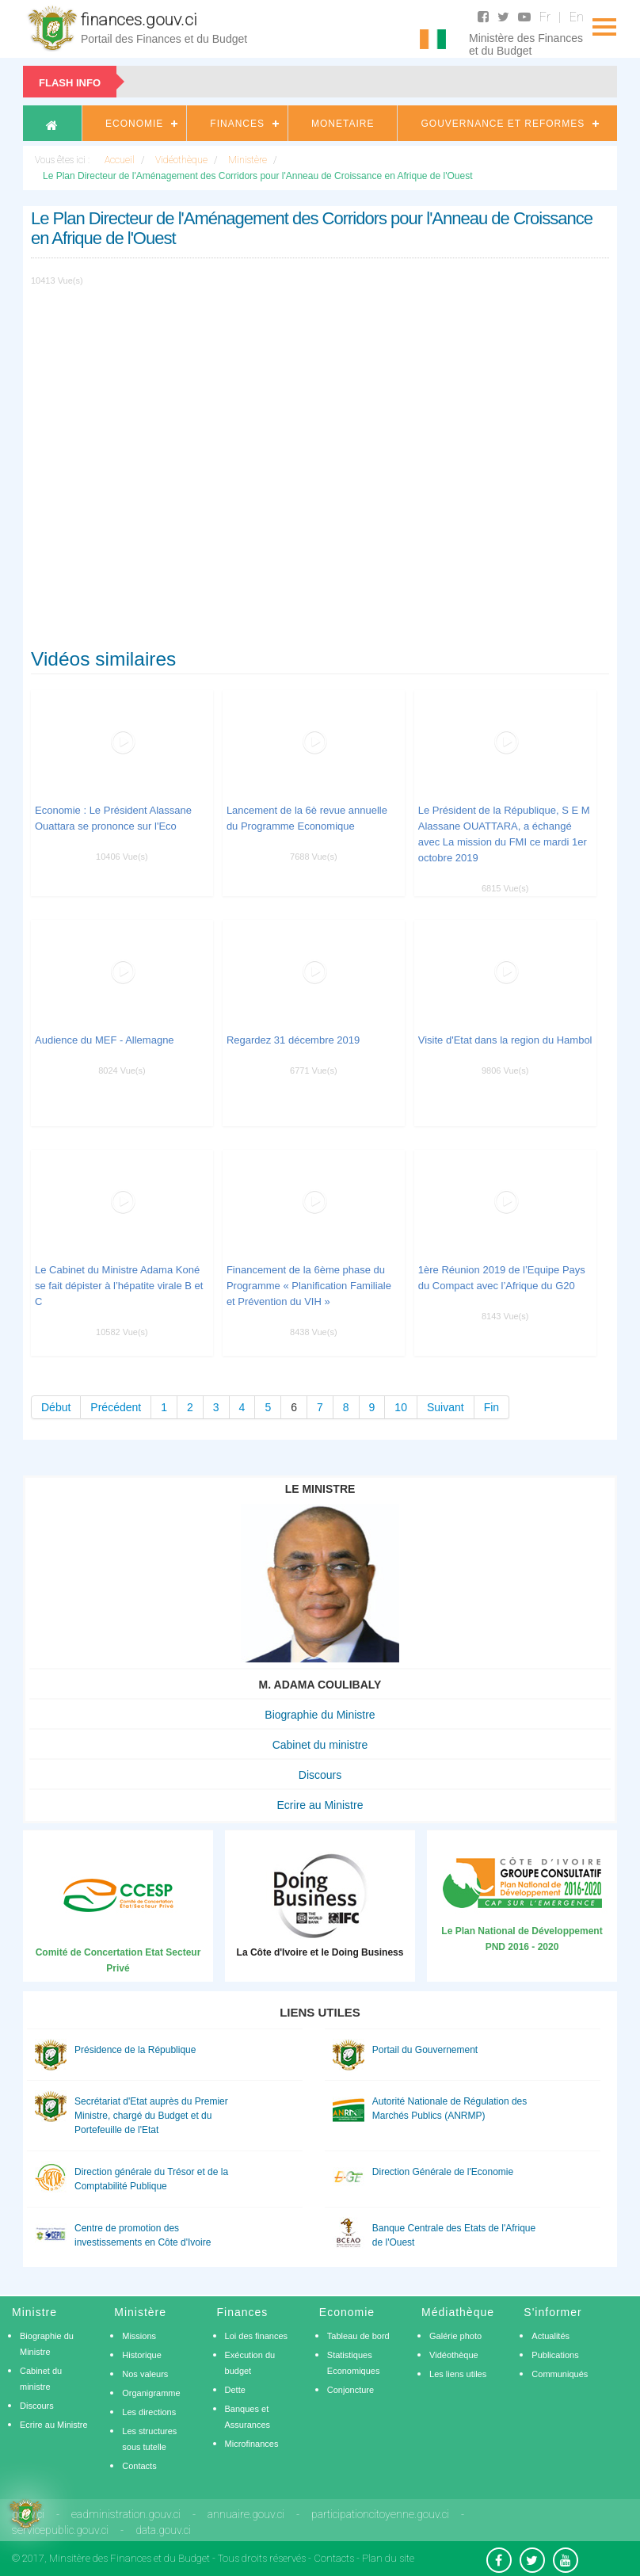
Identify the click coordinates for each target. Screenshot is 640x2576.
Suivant (445, 1407)
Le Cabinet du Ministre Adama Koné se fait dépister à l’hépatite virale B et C (119, 1285)
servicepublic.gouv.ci (60, 2530)
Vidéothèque (453, 2355)
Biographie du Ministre (320, 1714)
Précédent (115, 1407)
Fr (544, 17)
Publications (554, 2355)
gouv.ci (28, 2514)
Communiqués (559, 2374)
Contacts (139, 2466)
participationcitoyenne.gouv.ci (380, 2514)
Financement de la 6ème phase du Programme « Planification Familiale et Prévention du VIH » (309, 1285)
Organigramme (151, 2393)
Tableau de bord (358, 2336)
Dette (235, 2390)
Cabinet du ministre (320, 1744)
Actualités (550, 2336)
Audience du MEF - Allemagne (104, 1040)
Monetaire (342, 123)
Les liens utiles (457, 2374)
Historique (142, 2355)
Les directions (149, 2412)
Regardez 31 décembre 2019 (293, 1040)
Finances (237, 123)
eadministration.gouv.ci (126, 2514)
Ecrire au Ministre (320, 1805)
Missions (139, 2336)
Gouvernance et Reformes (503, 123)
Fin (491, 1407)
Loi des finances (256, 2336)
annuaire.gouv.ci (246, 2514)
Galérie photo (455, 2336)
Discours (320, 1775)
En (577, 17)
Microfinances (252, 2443)
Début (55, 1407)
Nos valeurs (145, 2374)
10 (400, 1407)
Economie (134, 123)
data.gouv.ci (163, 2530)
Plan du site (388, 2558)
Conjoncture (350, 2390)
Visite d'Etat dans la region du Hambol (505, 1040)
